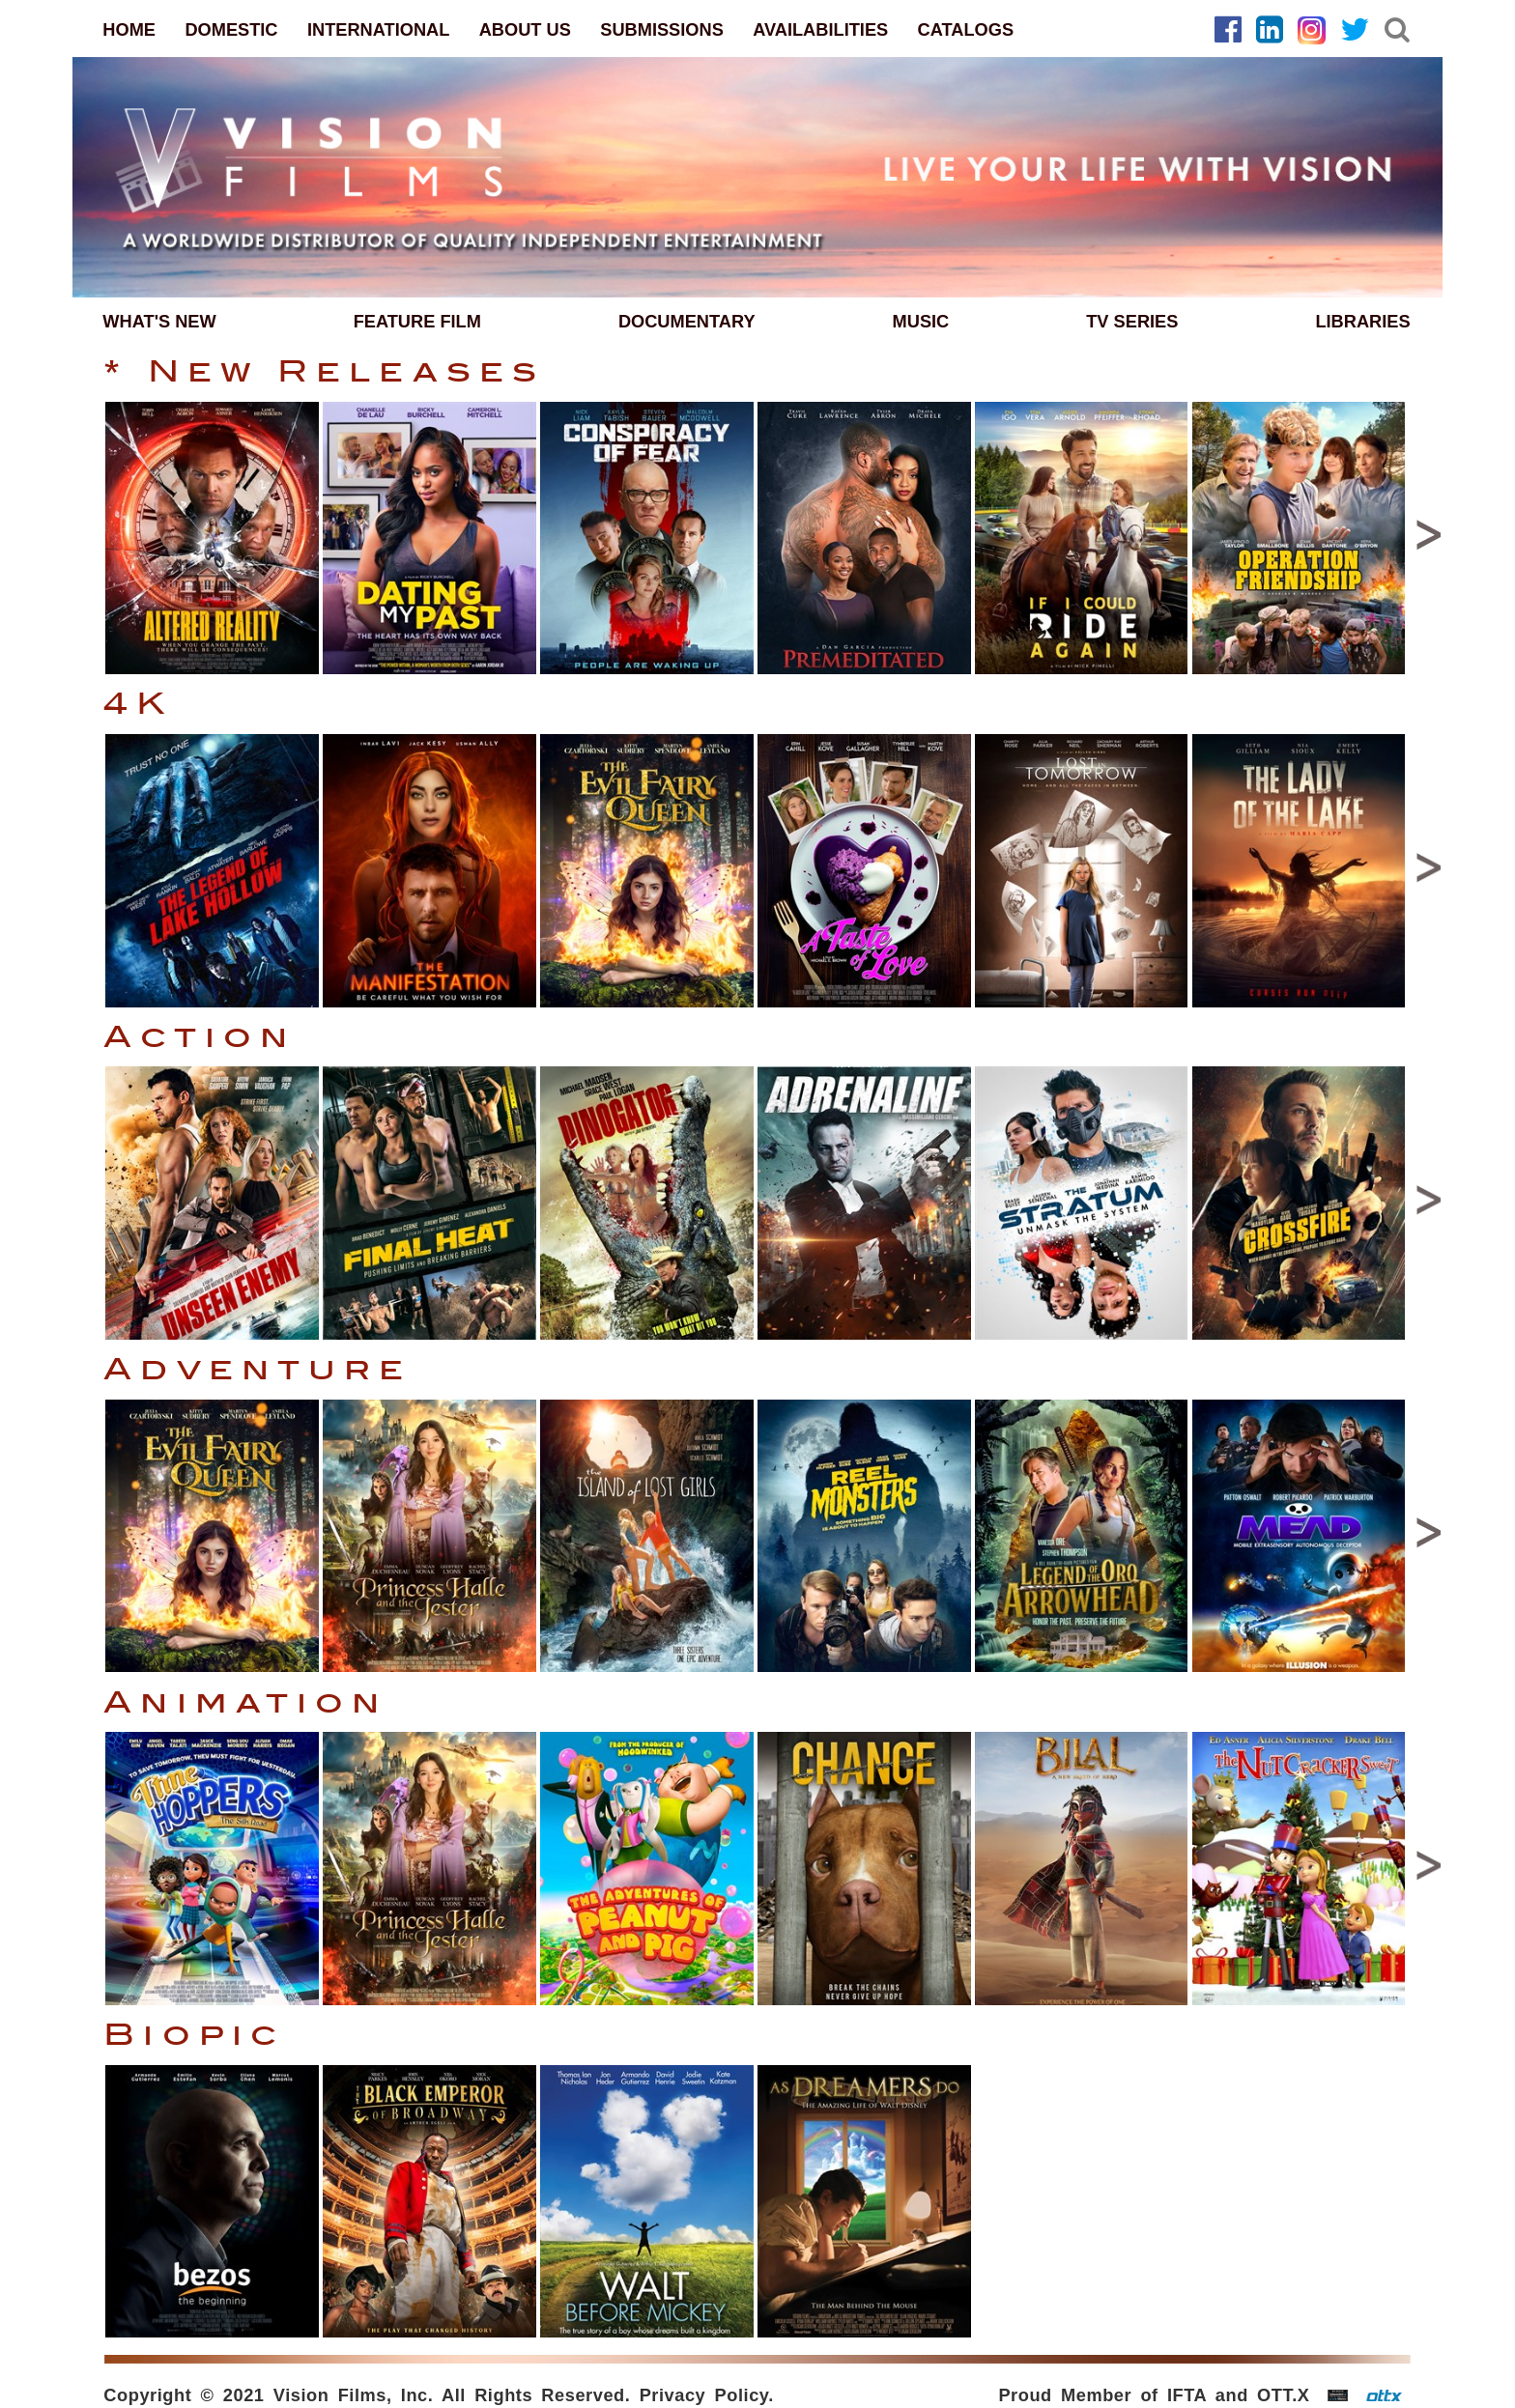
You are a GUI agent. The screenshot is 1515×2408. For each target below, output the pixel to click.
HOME (129, 29)
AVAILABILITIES (820, 29)
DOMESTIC (231, 29)
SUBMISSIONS (662, 29)
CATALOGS (966, 29)
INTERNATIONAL (378, 29)
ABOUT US (525, 29)
